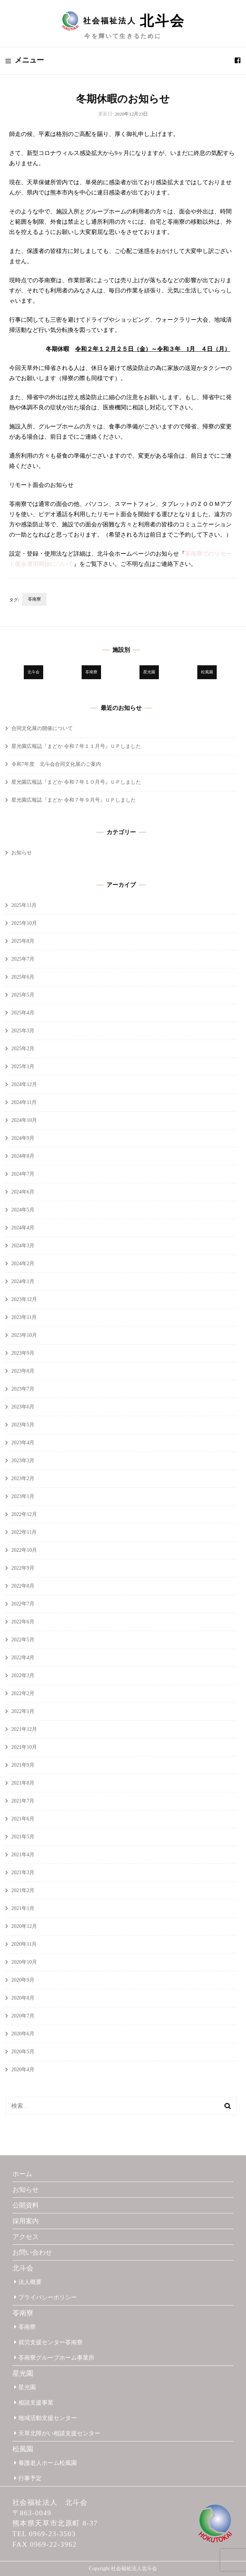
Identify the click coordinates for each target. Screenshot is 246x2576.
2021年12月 (24, 1729)
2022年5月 (22, 1639)
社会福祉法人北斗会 (134, 2568)
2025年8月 (22, 941)
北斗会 (22, 2268)
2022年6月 (22, 1621)
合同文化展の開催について (42, 728)
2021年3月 (22, 1872)
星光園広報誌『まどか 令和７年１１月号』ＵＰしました (76, 746)
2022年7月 (22, 1604)
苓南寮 (34, 599)
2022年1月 (22, 1711)
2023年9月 (22, 1353)
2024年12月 (24, 1084)
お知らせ (21, 852)
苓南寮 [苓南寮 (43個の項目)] (91, 672)
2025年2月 (22, 1048)
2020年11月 (24, 1944)
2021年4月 (22, 1854)
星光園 (22, 2373)
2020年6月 (22, 2033)
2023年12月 (24, 1299)
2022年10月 (24, 1550)
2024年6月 (22, 1192)
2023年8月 (22, 1371)
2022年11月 (24, 1532)
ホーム (22, 2174)
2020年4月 (22, 2069)
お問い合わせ (32, 2252)
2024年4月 (22, 1227)
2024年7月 (22, 1174)
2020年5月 (22, 2051)
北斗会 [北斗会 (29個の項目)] (33, 672)
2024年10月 (24, 1120)
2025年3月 (22, 1030)
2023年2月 (22, 1478)
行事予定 (28, 2478)
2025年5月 (22, 995)
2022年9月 (22, 1568)
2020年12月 (24, 1926)
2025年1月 (22, 1066)
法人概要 (28, 2282)
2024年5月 (22, 1210)
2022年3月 (22, 1675)
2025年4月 (22, 1012)
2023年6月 (22, 1407)
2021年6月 (22, 1819)
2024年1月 (22, 1281)
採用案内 (25, 2221)
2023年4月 (22, 1442)
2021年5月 (22, 1836)
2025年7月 (22, 959)
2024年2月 (22, 1263)
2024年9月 (22, 1138)
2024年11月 (24, 1102)
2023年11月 (24, 1317)
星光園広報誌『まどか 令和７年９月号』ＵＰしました (73, 800)
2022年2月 (22, 1693)
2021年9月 (22, 1765)
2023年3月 (22, 1460)
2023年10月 (24, 1335)
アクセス (25, 2236)
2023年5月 (22, 1424)
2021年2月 (22, 1890)
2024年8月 (22, 1156)
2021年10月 (24, 1747)
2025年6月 (22, 977)
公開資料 (25, 2205)
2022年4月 (22, 1657)
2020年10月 (24, 1962)
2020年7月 (22, 2016)
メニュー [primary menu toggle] (24, 60)
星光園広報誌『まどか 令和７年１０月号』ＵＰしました (76, 782)
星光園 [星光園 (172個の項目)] (149, 672)
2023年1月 (22, 1496)
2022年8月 (22, 1586)
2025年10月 (24, 923)
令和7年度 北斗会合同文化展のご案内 (56, 764)
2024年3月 (22, 1245)
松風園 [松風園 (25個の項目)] (207, 672)
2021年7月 (22, 1801)
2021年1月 (22, 1908)
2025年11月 (24, 905)
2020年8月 (22, 1998)
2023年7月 (22, 1389)
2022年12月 (24, 1514)
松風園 (22, 2449)
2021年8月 (22, 1783)
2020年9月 (22, 1980)
